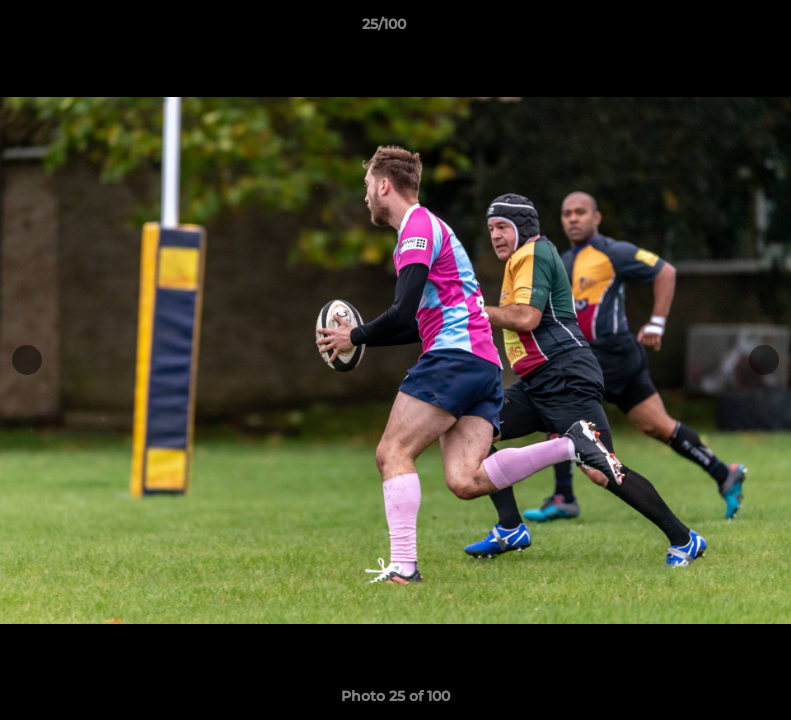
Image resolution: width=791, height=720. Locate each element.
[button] (707, 29)
